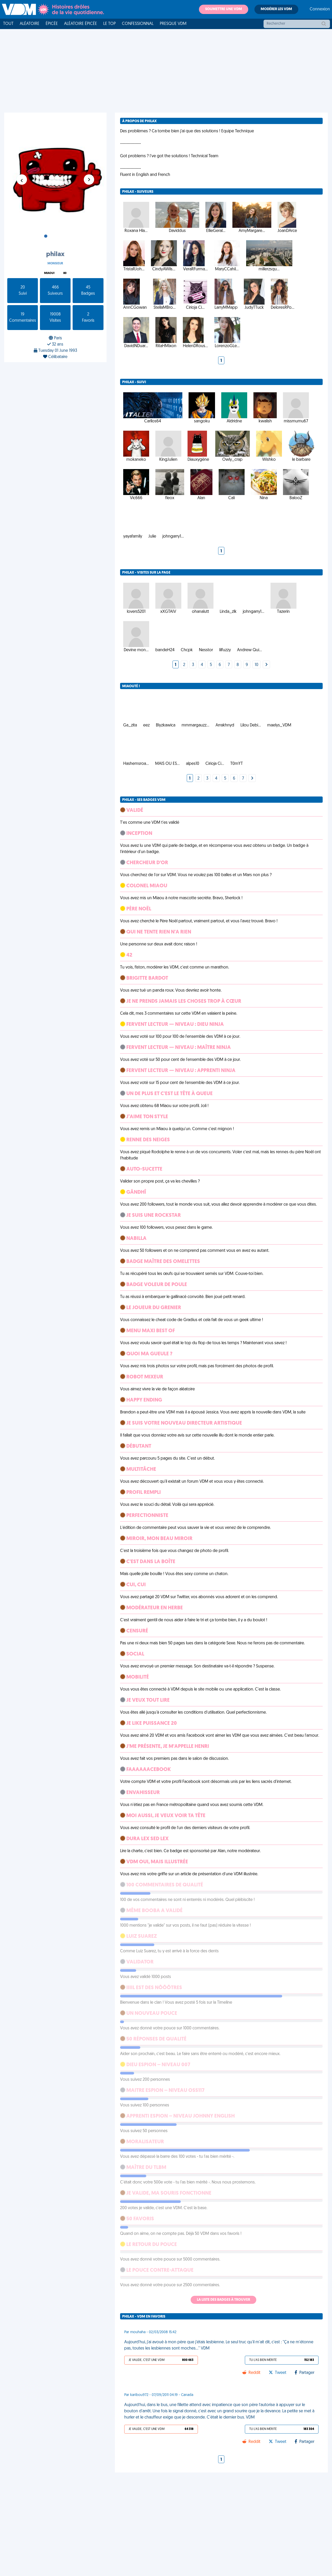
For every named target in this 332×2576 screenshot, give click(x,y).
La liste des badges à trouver (223, 2261)
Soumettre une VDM (223, 9)
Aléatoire (29, 24)
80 (64, 273)
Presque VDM (173, 24)
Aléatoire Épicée (80, 24)
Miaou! (49, 273)
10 (256, 626)
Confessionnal (138, 24)
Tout (8, 24)
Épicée (52, 24)
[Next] (266, 626)
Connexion (320, 9)
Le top (109, 24)
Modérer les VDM (276, 9)
